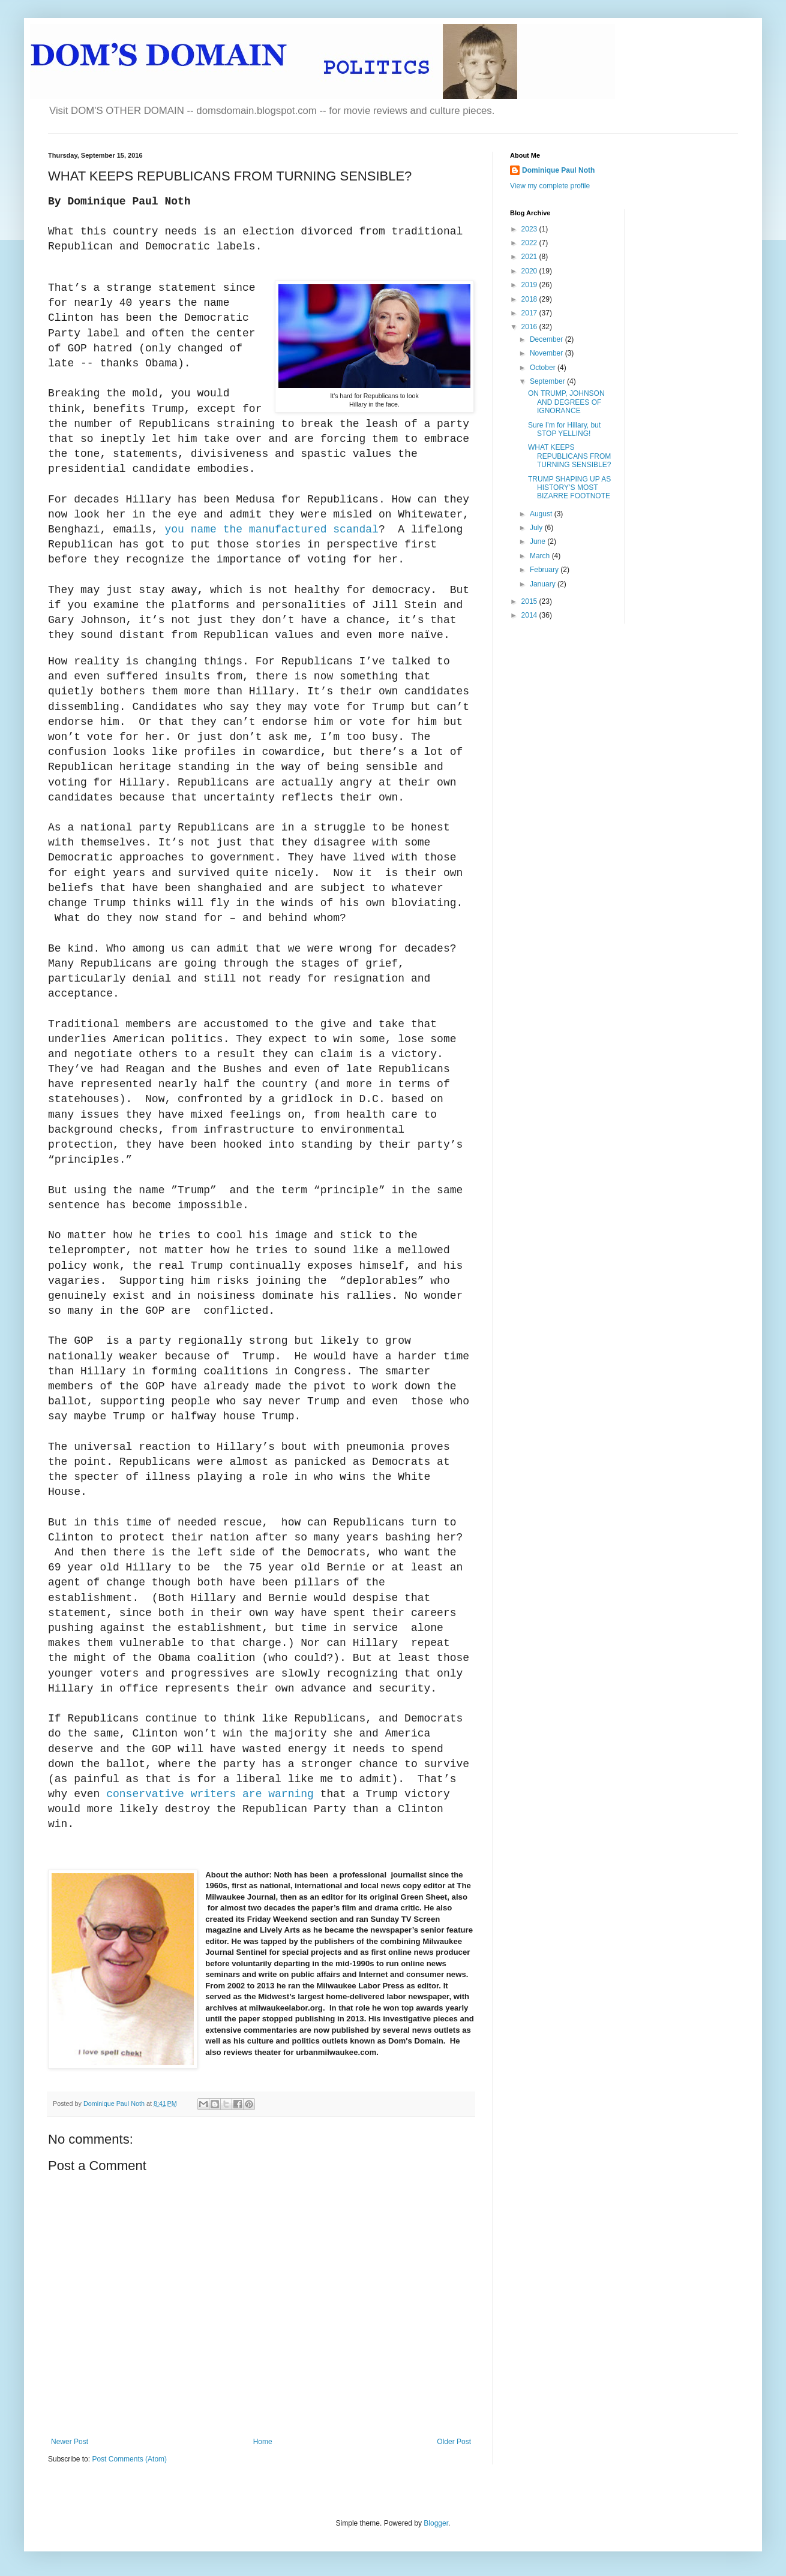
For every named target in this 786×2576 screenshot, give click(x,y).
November (547, 353)
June (538, 541)
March (541, 556)
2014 (530, 615)
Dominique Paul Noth (558, 170)
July (537, 527)
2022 (530, 243)
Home (262, 2441)
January (543, 584)
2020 (530, 271)
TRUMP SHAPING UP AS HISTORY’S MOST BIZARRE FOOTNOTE (569, 488)
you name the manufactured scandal (271, 529)
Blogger (436, 2523)
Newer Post (69, 2441)
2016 (530, 327)
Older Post (454, 2441)
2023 (530, 229)
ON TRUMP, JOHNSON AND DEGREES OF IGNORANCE (566, 402)
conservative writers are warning (210, 1794)
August (542, 514)
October (543, 367)
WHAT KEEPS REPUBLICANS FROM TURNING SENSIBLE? (569, 456)
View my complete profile (550, 186)
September (548, 381)
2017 (530, 313)
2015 (530, 601)
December (547, 339)
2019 (530, 285)
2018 (530, 299)
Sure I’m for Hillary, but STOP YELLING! (564, 429)
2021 (530, 256)
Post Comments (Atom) (129, 2459)
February (545, 569)
